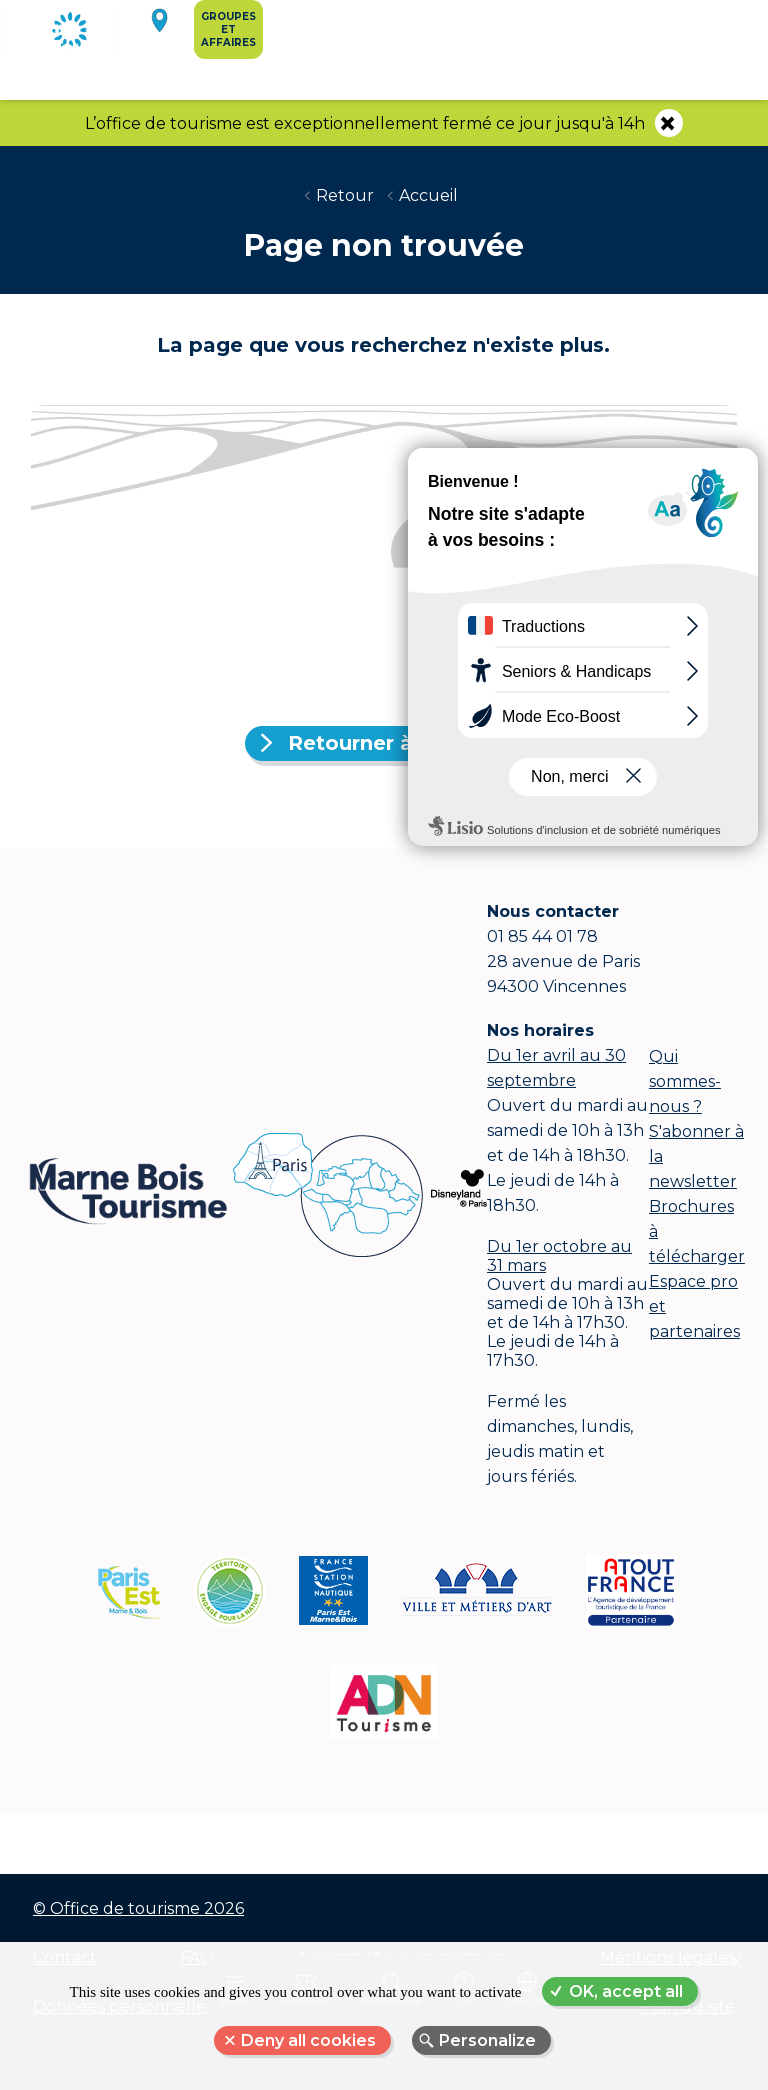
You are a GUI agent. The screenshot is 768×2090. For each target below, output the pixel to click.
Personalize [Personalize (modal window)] (487, 2040)
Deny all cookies (308, 2040)
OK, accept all (626, 1991)
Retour (345, 195)
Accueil (428, 195)
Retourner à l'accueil (396, 743)
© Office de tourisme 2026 (138, 1908)
